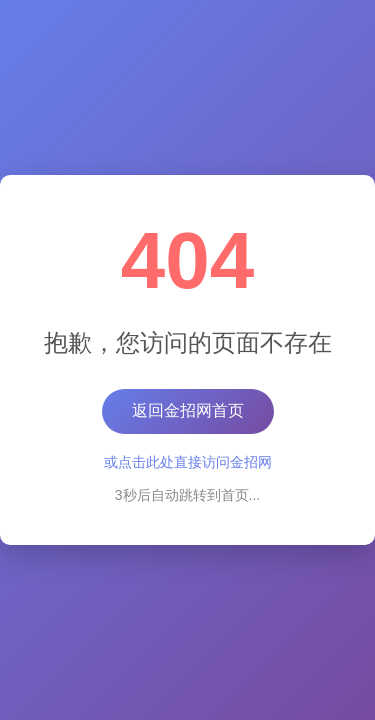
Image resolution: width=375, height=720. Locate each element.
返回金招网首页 (188, 410)
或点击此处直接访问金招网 (188, 462)
